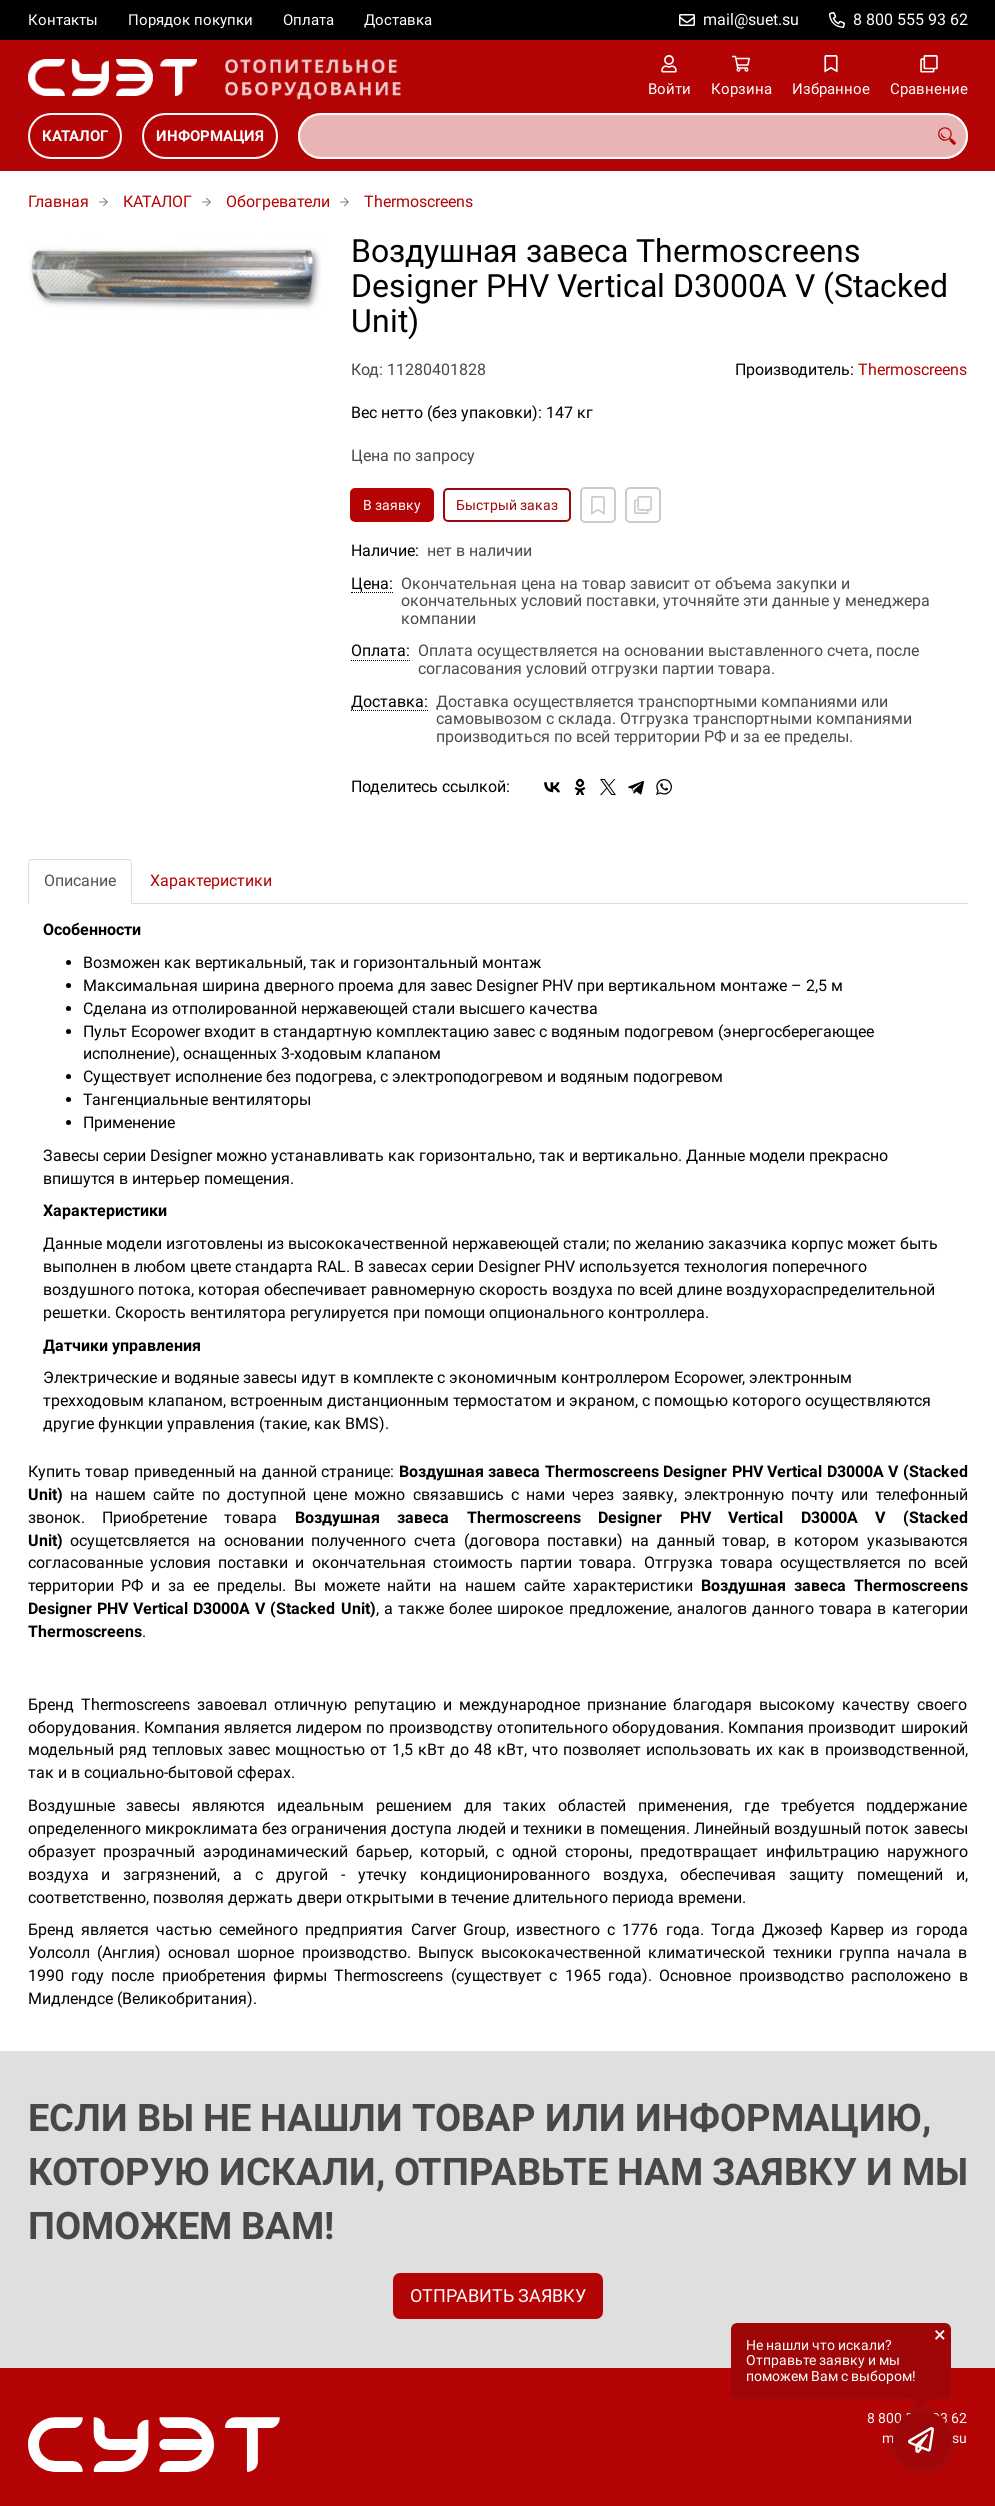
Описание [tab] (80, 880)
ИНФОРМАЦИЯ (210, 136)
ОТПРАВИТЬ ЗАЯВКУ (498, 2295)
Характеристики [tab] (211, 880)
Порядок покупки (190, 20)
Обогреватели (278, 201)
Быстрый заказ (507, 505)
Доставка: (389, 702)
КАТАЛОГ (75, 136)
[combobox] (633, 136)
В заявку (392, 505)
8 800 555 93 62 (910, 19)
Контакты (63, 20)
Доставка (398, 20)
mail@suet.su (751, 19)
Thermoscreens (418, 201)
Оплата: (380, 651)
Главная (58, 201)
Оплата (308, 20)
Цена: (372, 584)
